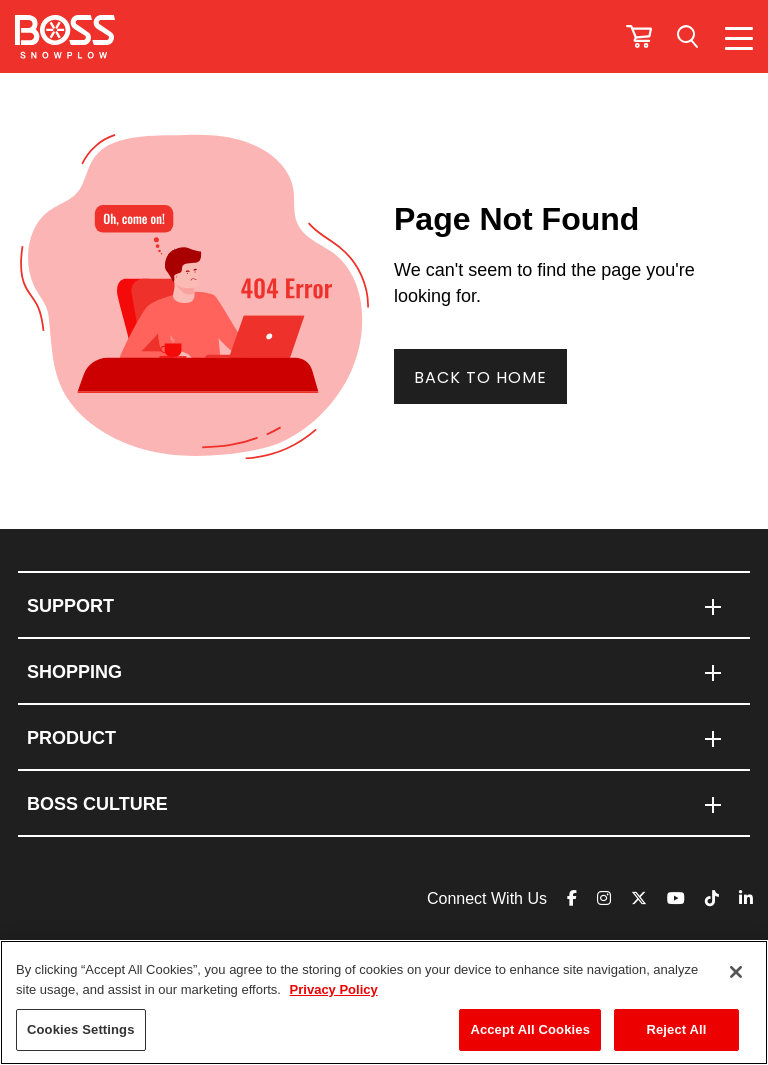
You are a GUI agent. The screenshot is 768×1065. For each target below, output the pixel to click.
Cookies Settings (81, 1029)
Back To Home (480, 377)
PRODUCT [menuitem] (71, 738)
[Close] (736, 972)
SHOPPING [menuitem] (74, 672)
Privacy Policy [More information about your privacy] (334, 989)
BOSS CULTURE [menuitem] (97, 804)
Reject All (676, 1029)
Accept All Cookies (530, 1029)
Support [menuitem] (70, 606)
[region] (384, 1002)
